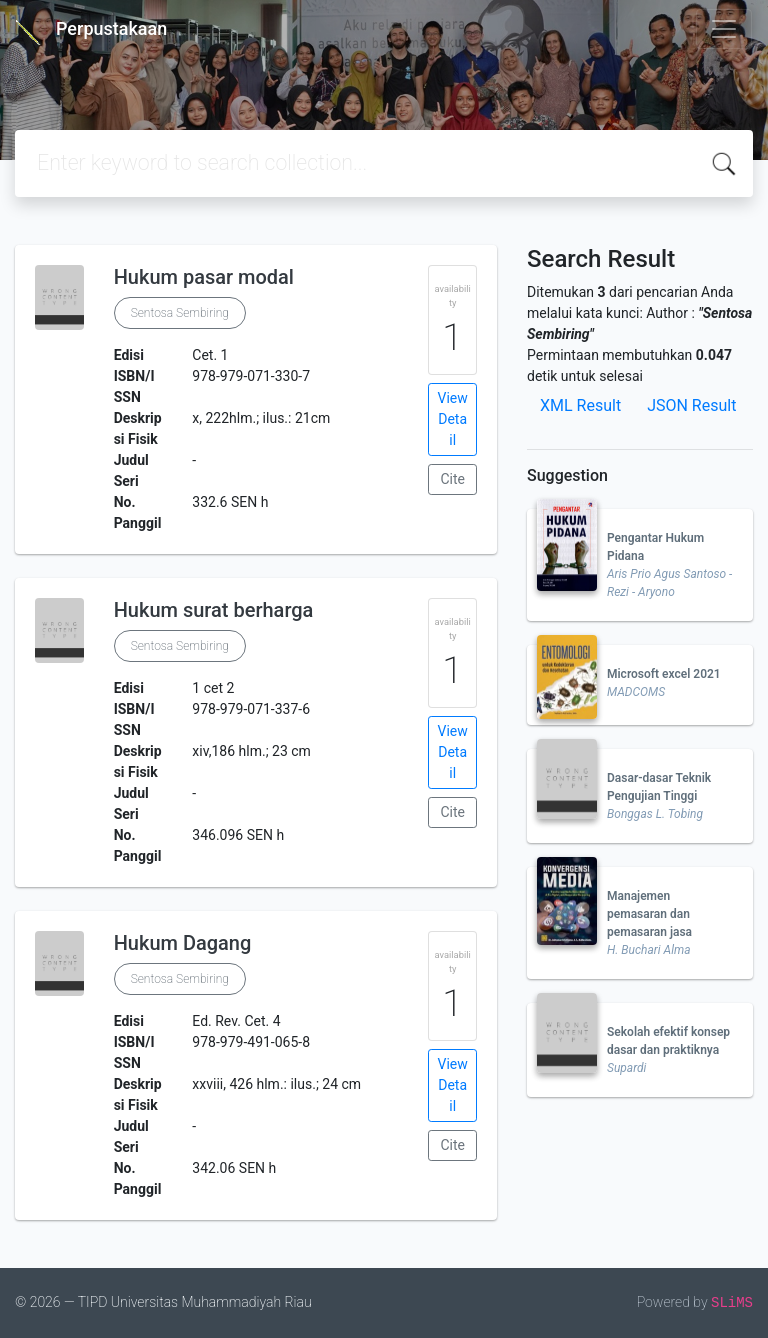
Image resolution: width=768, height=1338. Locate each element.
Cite (452, 479)
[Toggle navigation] (724, 29)
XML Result (580, 405)
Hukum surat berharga (214, 610)
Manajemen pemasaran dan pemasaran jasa (649, 914)
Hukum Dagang (183, 943)
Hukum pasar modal (204, 277)
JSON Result (691, 405)
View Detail (453, 419)
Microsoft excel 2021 (664, 674)
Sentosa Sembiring (180, 313)
